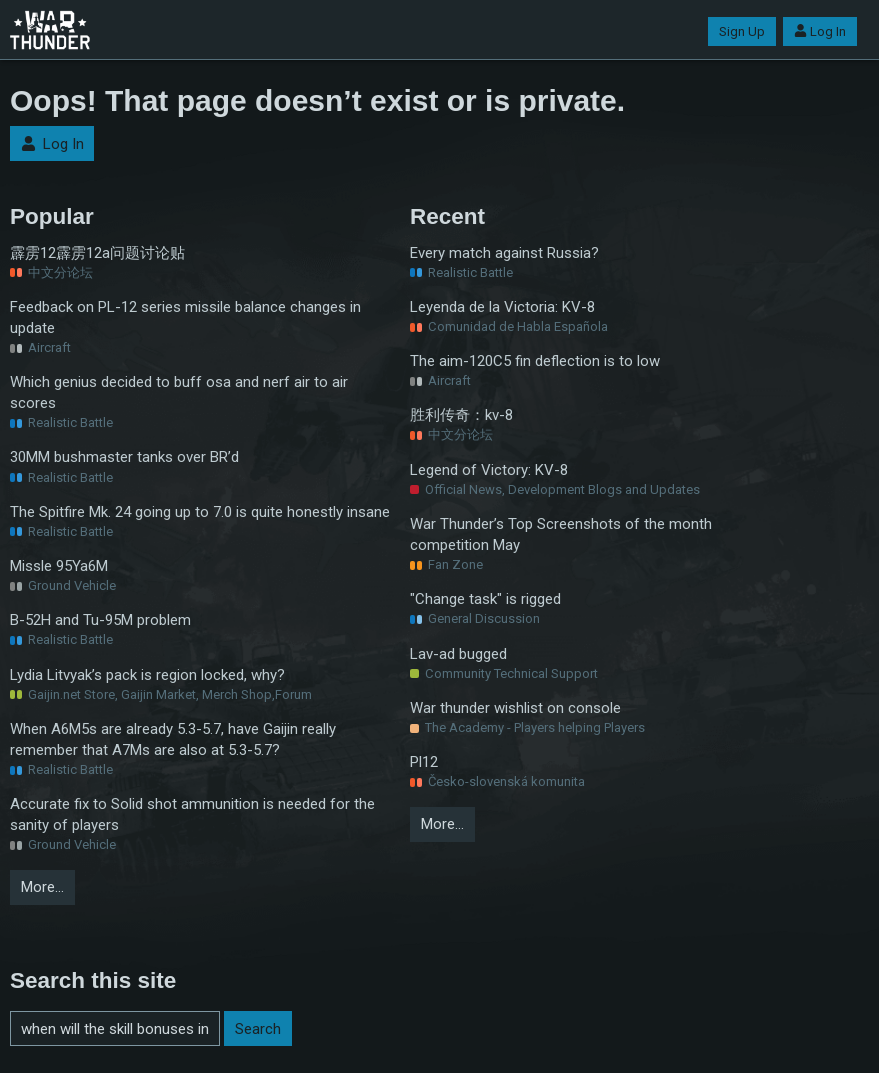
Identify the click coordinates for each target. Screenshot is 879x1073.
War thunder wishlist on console (515, 708)
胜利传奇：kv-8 (461, 415)
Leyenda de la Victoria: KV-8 (502, 307)
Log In (820, 31)
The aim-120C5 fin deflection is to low (535, 361)
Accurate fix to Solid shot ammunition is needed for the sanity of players (192, 814)
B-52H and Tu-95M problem (100, 620)
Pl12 (424, 762)
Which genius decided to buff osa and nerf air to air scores (179, 392)
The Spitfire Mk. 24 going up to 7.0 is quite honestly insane (200, 512)
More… (42, 887)
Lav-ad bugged (458, 654)
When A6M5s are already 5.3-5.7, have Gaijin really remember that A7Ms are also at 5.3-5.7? (173, 739)
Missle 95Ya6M (59, 566)
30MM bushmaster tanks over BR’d (124, 457)
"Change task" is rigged (485, 599)
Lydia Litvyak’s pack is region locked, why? (147, 675)
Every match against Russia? (504, 253)
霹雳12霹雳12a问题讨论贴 (97, 253)
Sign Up (742, 31)
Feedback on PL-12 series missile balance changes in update (185, 317)
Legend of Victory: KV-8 (489, 470)
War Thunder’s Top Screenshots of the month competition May (561, 534)
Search (258, 1029)
